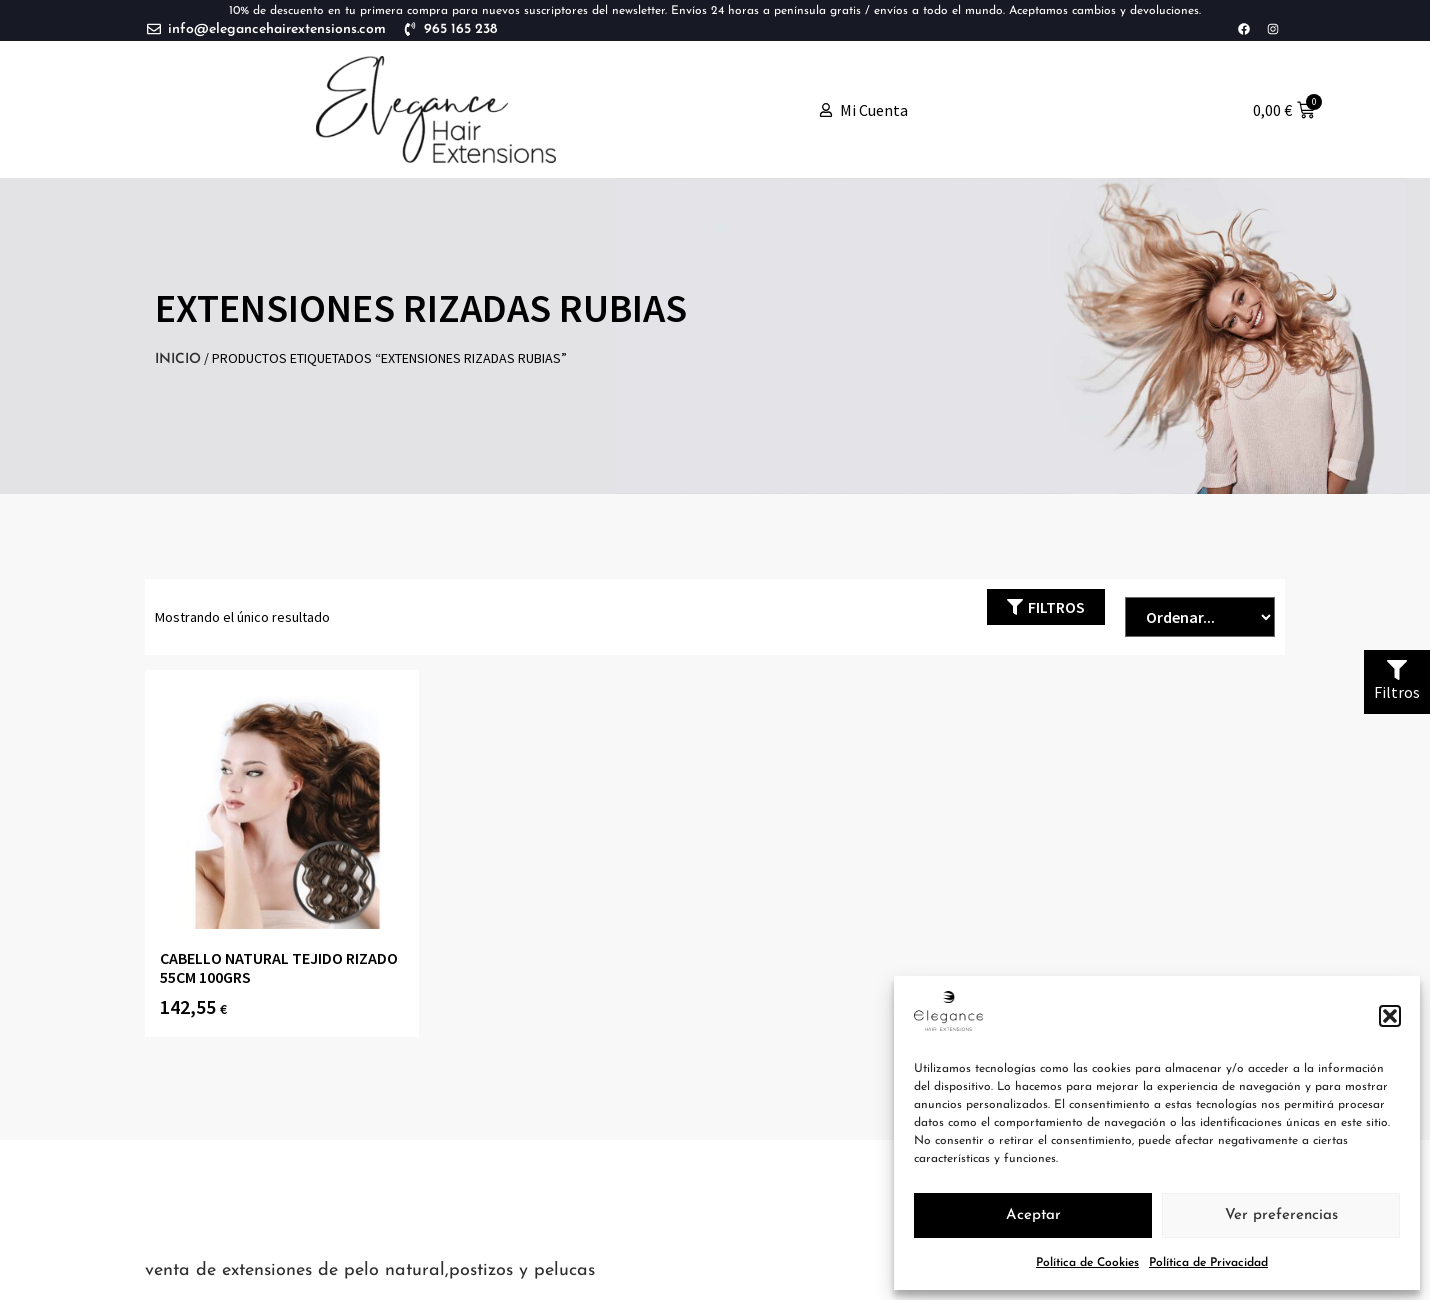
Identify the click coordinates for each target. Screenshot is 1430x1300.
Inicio (178, 359)
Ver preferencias (1281, 1215)
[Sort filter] (1200, 617)
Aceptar (1033, 1215)
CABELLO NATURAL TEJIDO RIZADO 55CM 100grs (279, 967)
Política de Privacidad (1208, 1263)
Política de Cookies (1087, 1263)
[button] (1390, 1016)
